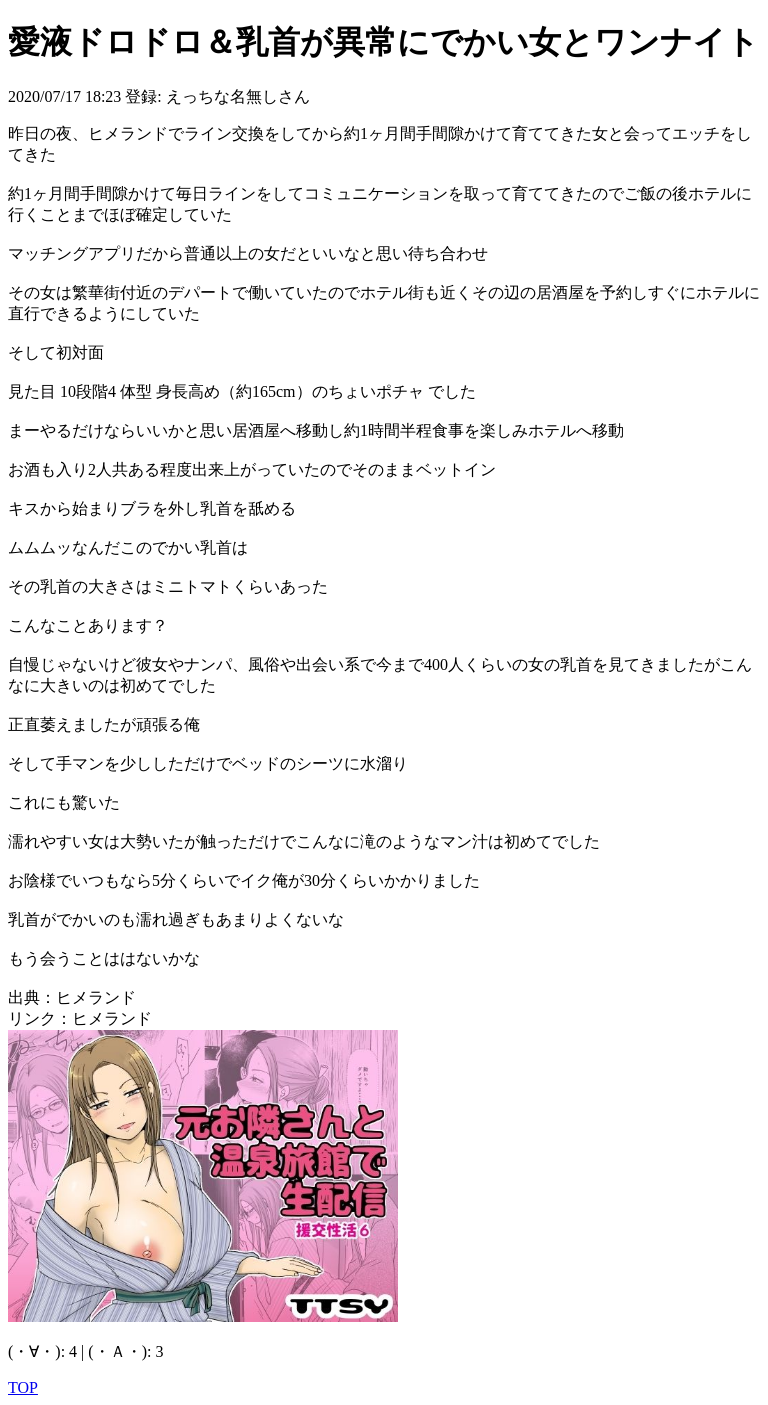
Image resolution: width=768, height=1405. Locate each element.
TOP (23, 1387)
